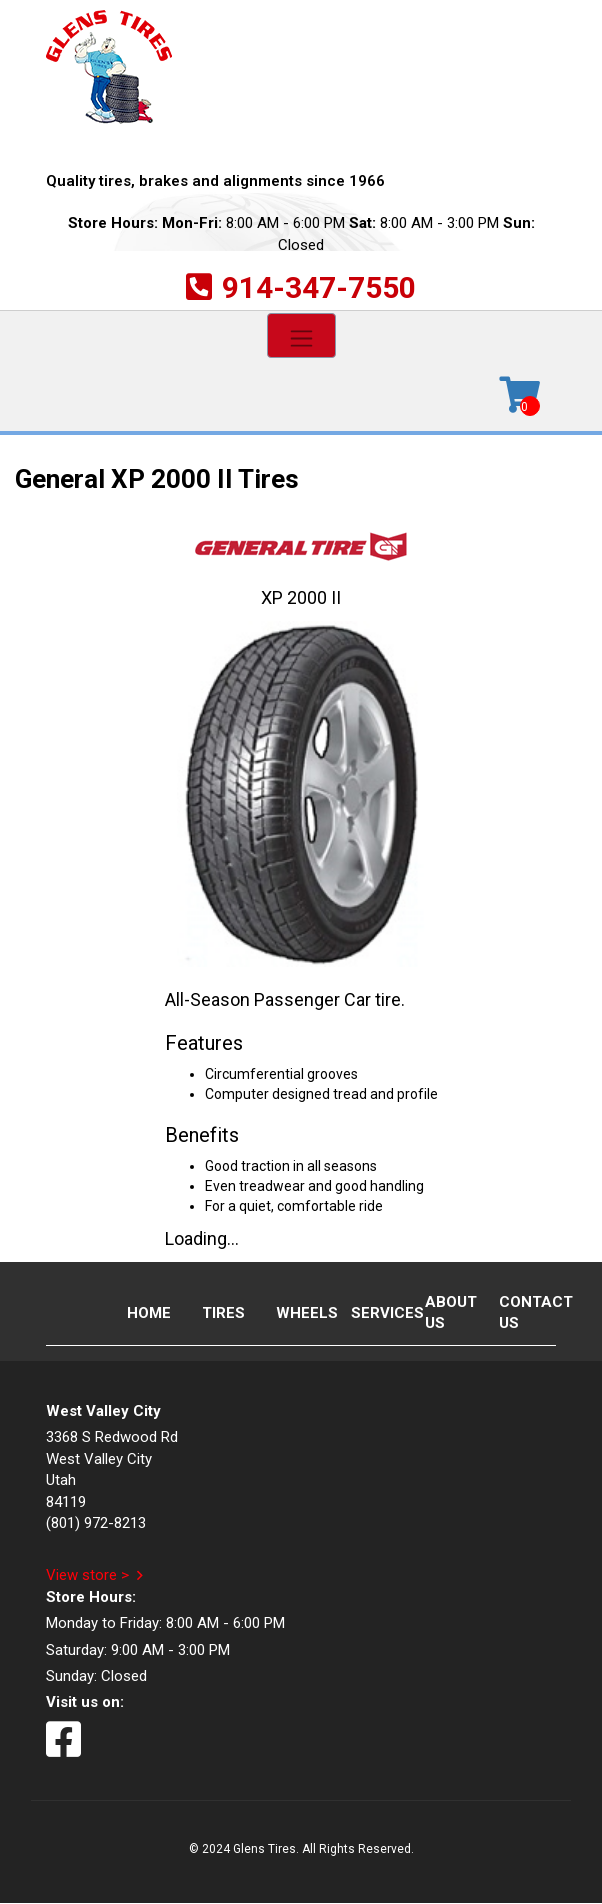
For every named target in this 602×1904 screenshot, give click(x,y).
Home (147, 1313)
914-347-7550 (319, 287)
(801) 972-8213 (96, 1523)
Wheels (296, 1313)
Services (371, 1313)
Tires (222, 1313)
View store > (87, 1575)
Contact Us (519, 1312)
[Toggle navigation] (301, 335)
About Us (445, 1312)
